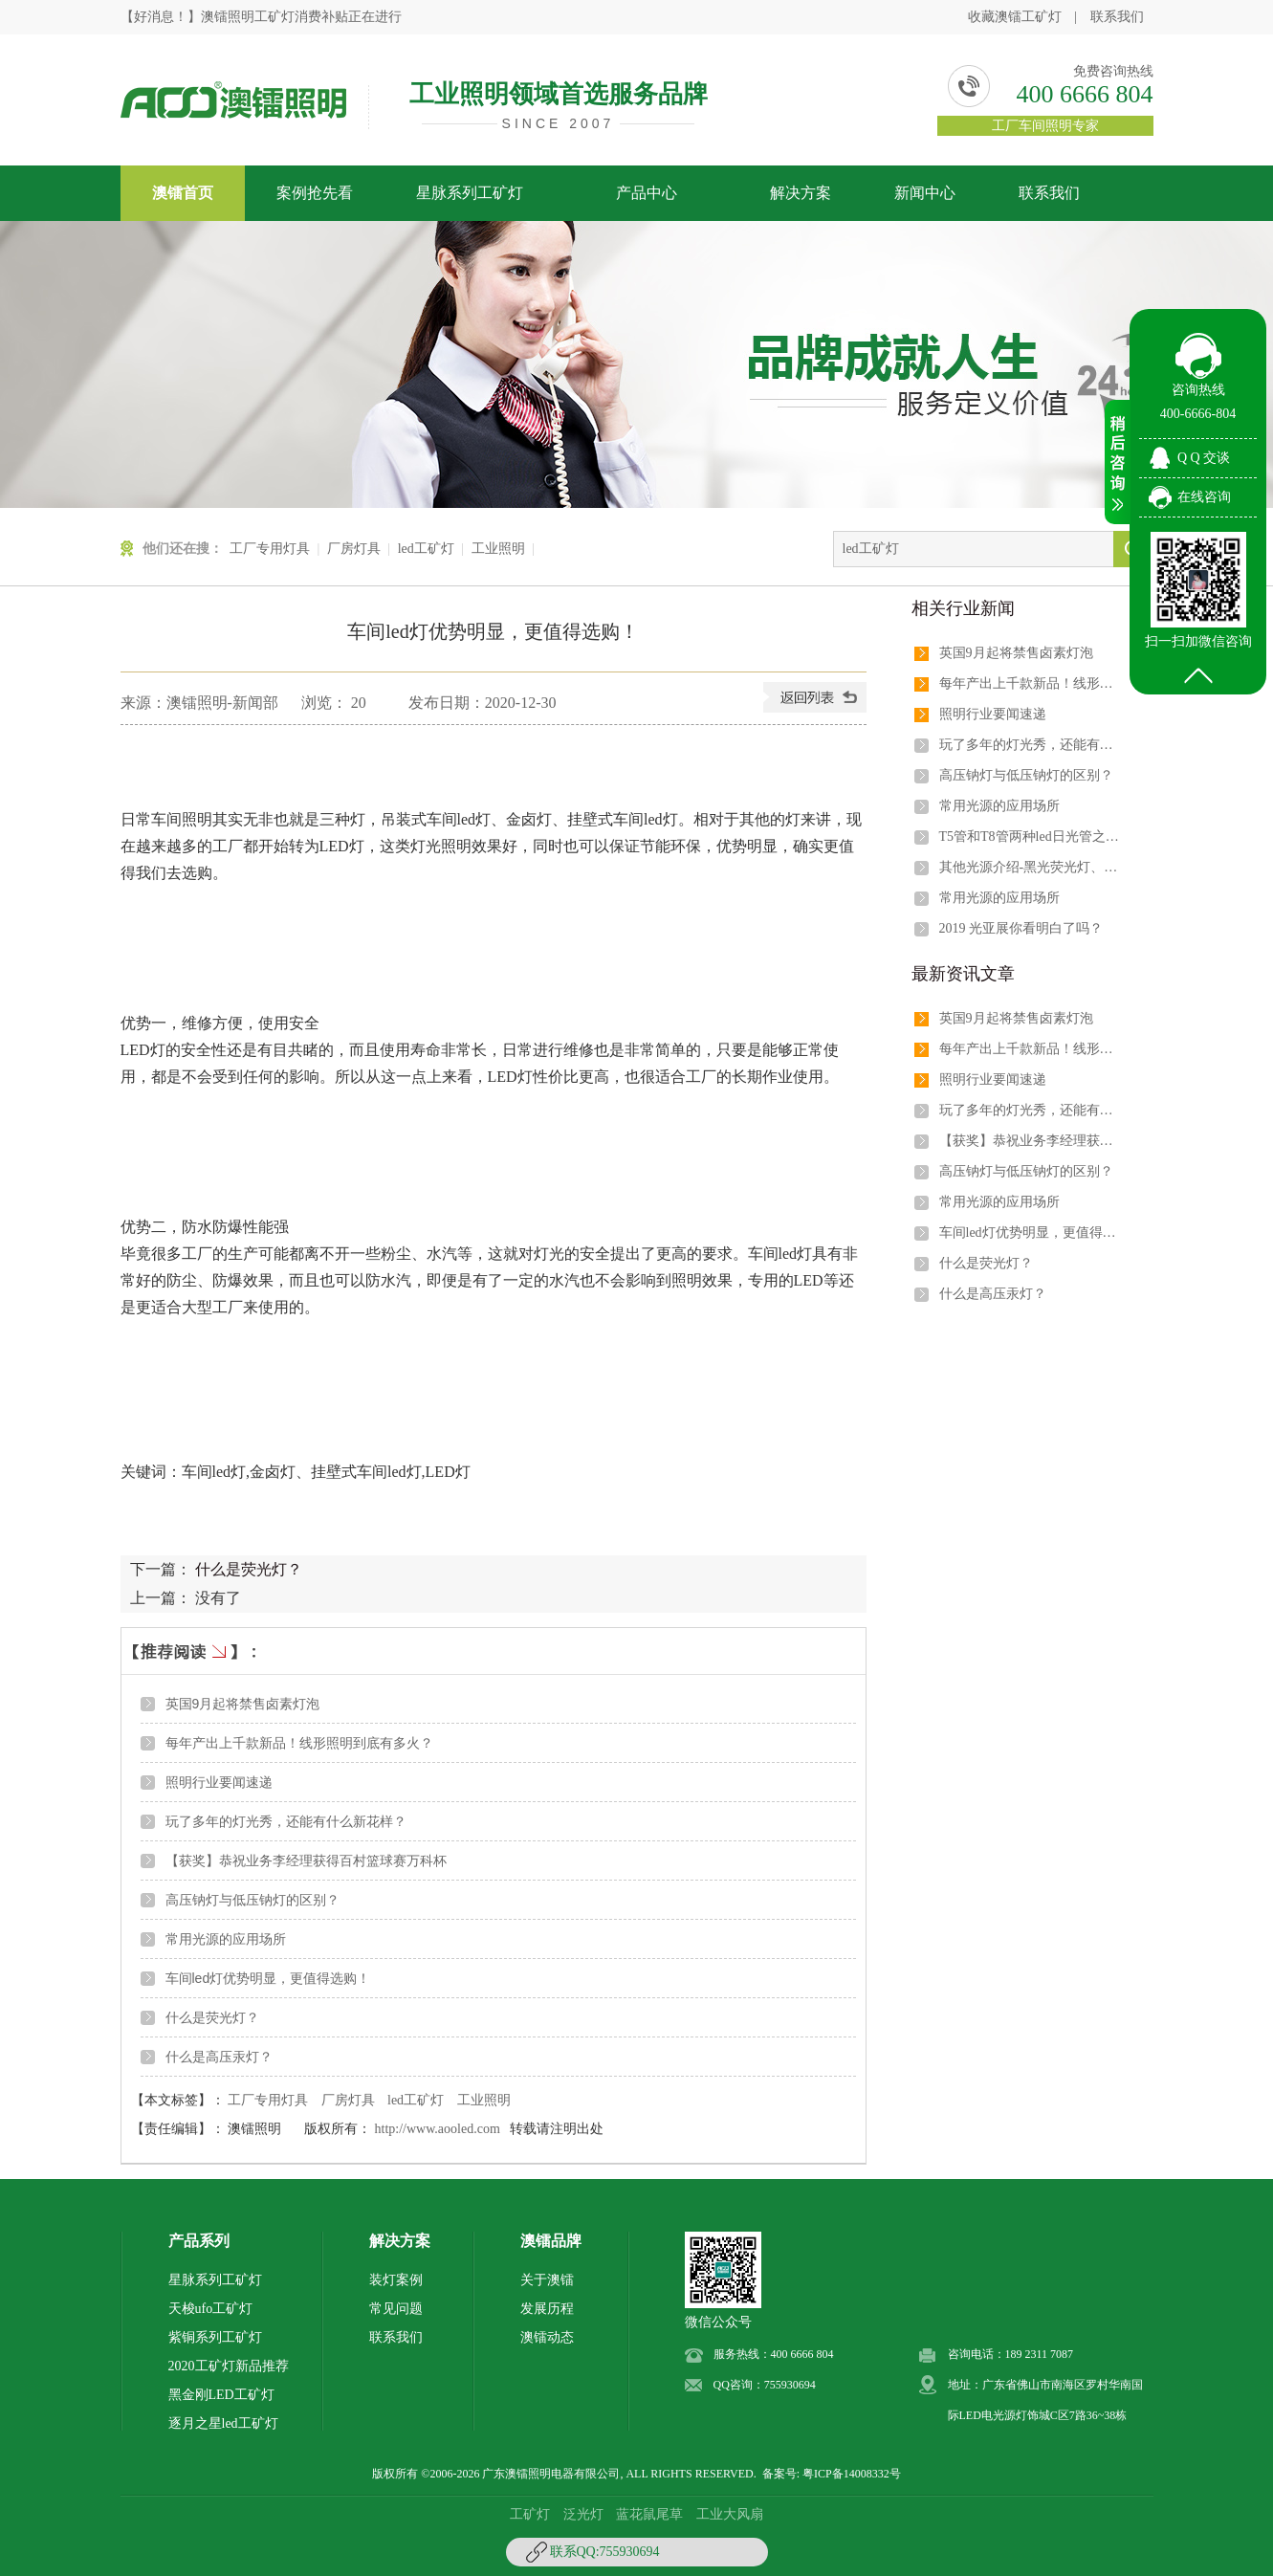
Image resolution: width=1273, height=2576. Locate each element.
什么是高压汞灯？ (219, 2056)
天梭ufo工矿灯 (210, 2308)
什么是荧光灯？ (248, 1569)
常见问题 (396, 2308)
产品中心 (646, 193)
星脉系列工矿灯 (469, 193)
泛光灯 (583, 2514)
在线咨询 (1204, 497)
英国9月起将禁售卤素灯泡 (242, 1703)
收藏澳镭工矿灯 (1015, 17)
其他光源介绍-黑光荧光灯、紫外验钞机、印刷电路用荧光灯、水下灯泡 (1030, 867)
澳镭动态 (547, 2337)
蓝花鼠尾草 (649, 2514)
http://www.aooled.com (437, 2129)
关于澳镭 (547, 2280)
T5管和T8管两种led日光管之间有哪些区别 (1030, 836)
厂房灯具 (354, 548)
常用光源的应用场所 (225, 1939)
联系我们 (1117, 17)
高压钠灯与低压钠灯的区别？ (252, 1899)
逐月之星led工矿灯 (223, 2423)
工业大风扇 (729, 2514)
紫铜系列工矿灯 (215, 2337)
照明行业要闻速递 (219, 1782)
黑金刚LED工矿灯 (221, 2395)
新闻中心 (924, 193)
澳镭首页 (182, 193)
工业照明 (498, 548)
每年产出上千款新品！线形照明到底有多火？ (299, 1742)
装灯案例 (396, 2280)
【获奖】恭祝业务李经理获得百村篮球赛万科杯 (306, 1860)
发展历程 (547, 2308)
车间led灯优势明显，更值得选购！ (268, 1978)
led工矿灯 (426, 548)
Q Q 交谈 (1203, 458)
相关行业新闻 (963, 608)
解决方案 (800, 193)
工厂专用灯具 (270, 548)
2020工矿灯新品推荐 (228, 2366)
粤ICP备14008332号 (851, 2473)
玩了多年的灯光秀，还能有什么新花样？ (285, 1821)
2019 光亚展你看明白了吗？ (1021, 928)
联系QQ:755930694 (605, 2551)
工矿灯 (530, 2514)
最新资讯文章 (963, 973)
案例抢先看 (314, 193)
